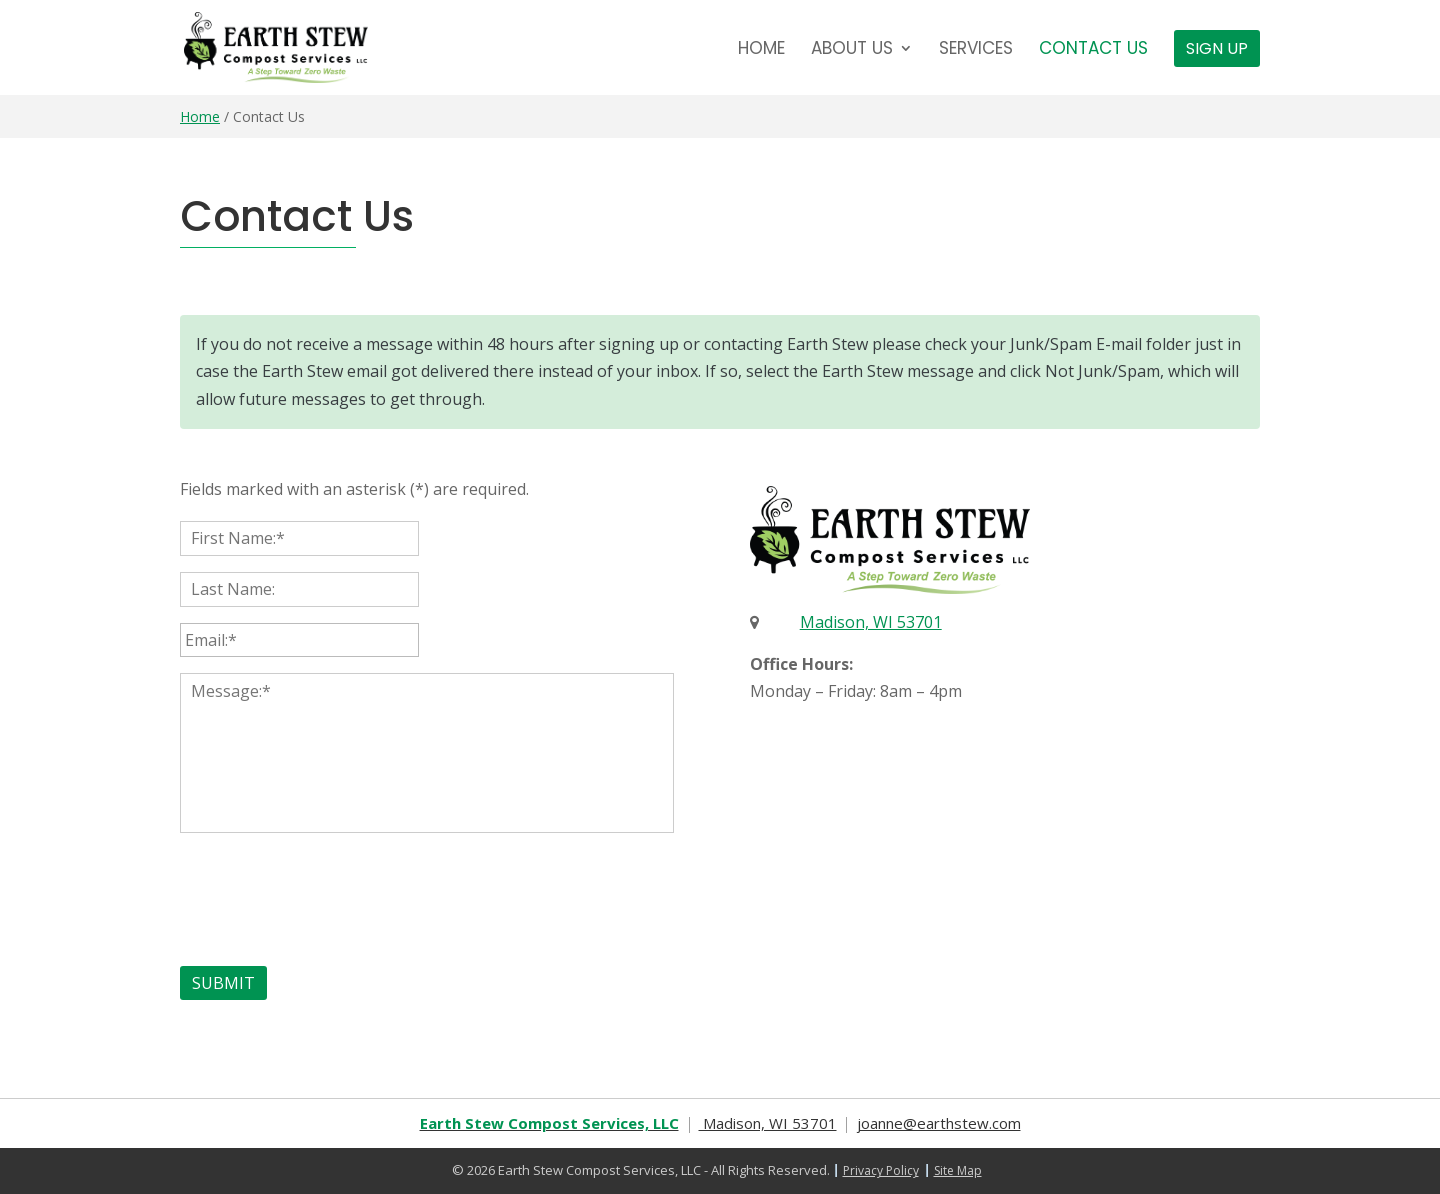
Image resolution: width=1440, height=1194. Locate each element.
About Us (852, 50)
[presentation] (332, 895)
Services (976, 50)
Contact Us (1093, 50)
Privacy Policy (881, 1170)
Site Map (958, 1170)
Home (761, 50)
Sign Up (1217, 48)
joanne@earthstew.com (939, 1123)
